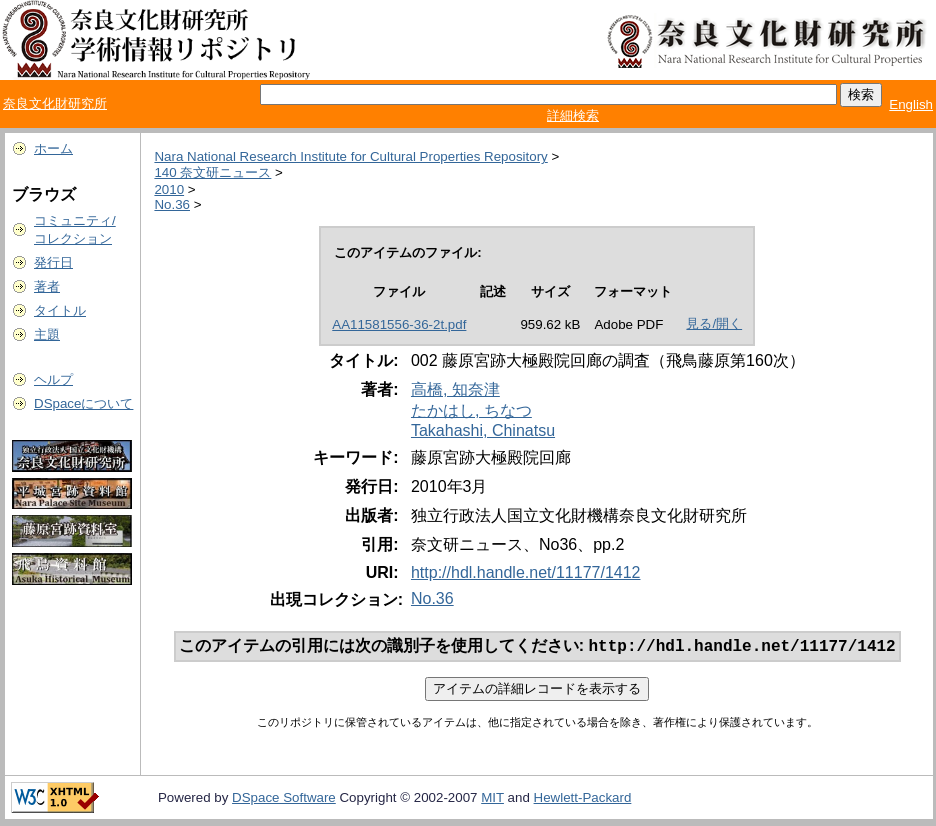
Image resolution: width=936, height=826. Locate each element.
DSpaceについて (83, 403)
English (911, 104)
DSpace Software (284, 799)
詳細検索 (573, 115)
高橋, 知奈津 (455, 389)
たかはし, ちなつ (471, 410)
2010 (169, 189)
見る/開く (714, 323)
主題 (47, 334)
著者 (47, 286)
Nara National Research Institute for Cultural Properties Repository (350, 156)
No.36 (172, 204)
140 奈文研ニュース (212, 172)
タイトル (60, 310)
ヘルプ (53, 379)
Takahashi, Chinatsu (483, 430)
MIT (492, 799)
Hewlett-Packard (583, 799)
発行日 (53, 262)
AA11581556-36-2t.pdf (399, 324)
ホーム (53, 148)
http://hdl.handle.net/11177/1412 (526, 572)
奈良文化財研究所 (55, 103)
